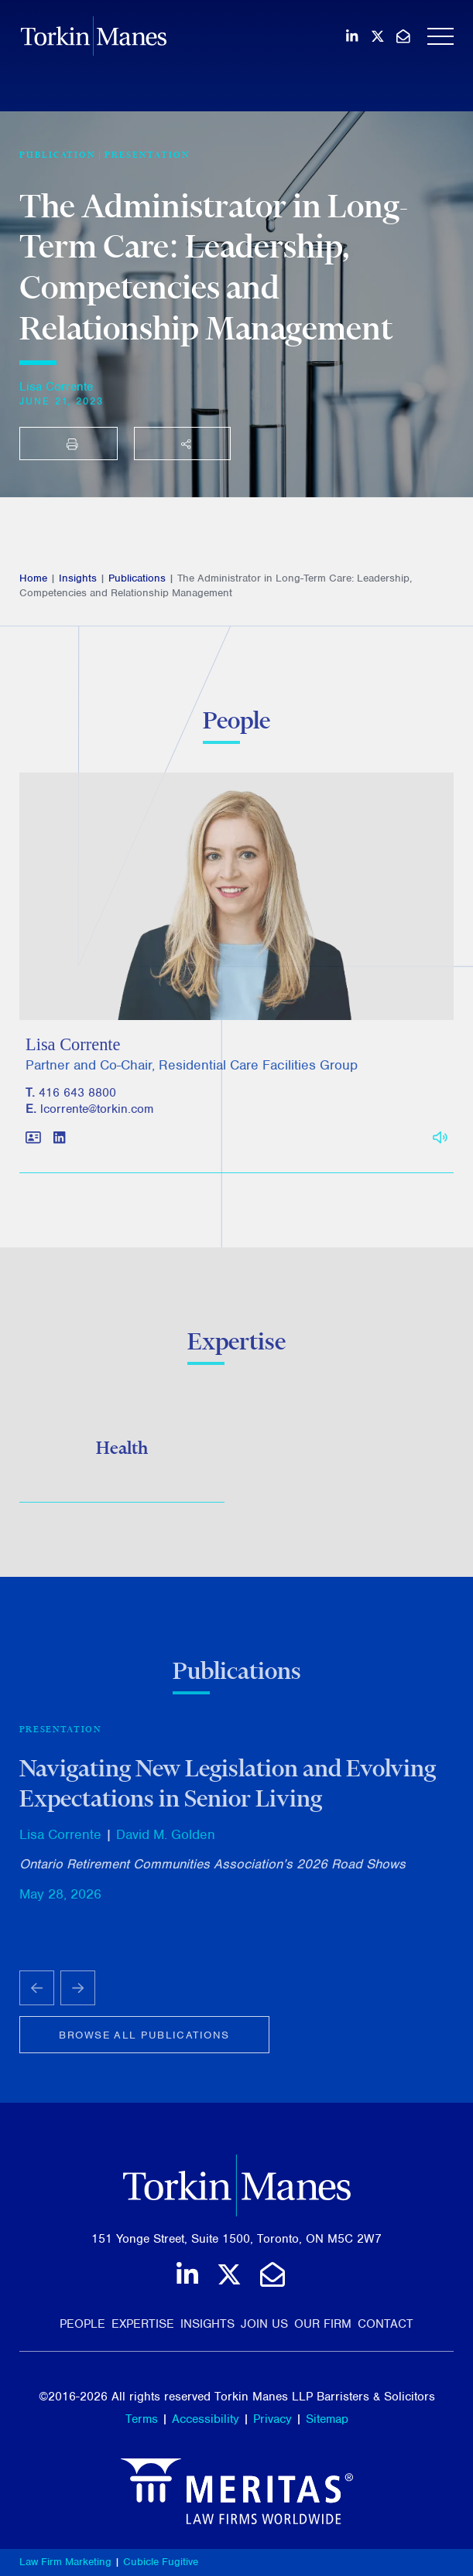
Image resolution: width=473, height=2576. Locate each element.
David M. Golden (165, 1840)
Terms (141, 2419)
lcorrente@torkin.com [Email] (96, 1116)
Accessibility (205, 2419)
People (82, 2324)
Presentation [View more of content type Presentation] (147, 154)
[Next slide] (77, 1994)
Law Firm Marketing (65, 2561)
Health (122, 1450)
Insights (78, 578)
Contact (385, 2324)
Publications (137, 578)
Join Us (264, 2324)
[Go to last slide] (36, 1994)
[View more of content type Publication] (57, 154)
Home (33, 578)
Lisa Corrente (56, 386)
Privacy (272, 2419)
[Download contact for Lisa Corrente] (33, 1146)
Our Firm (322, 2324)
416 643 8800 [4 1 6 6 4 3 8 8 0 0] (77, 1100)
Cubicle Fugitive (160, 2561)
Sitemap (327, 2419)
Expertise (142, 2324)
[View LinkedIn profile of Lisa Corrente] (59, 1146)
